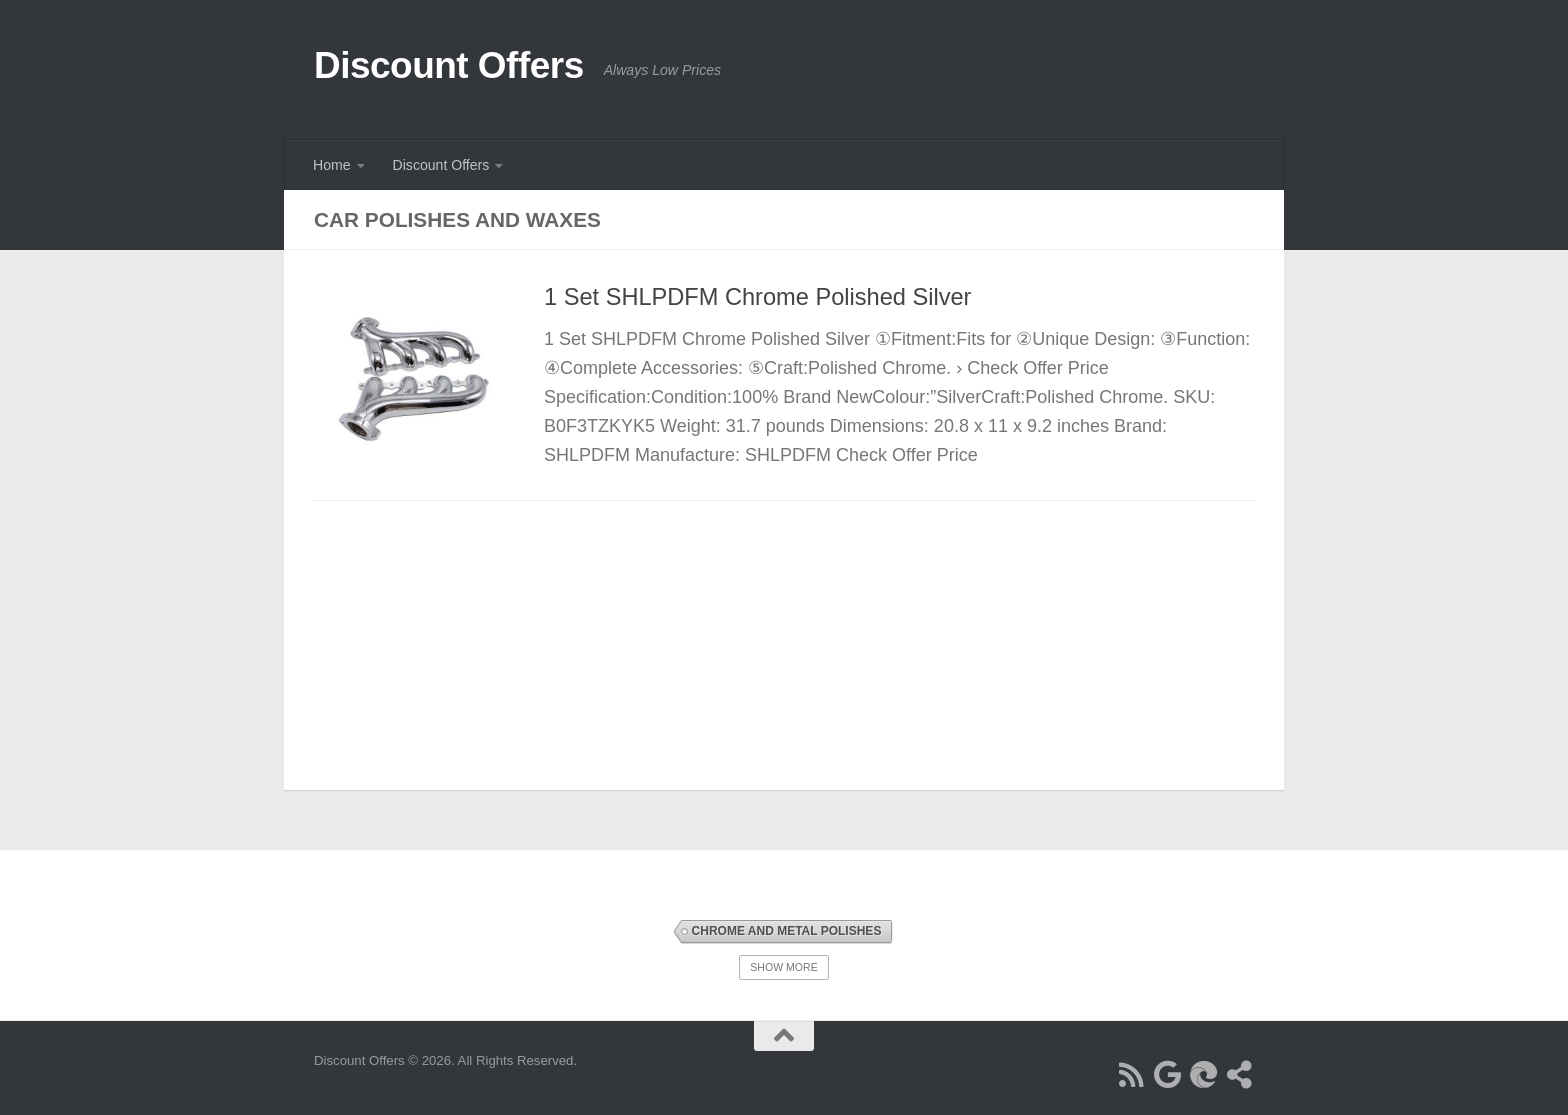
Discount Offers (449, 65)
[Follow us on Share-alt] (1240, 1075)
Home (332, 165)
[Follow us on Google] (1168, 1075)
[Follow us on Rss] (1132, 1075)
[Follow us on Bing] (1204, 1075)
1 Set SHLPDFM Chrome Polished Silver (757, 297)
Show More (783, 967)
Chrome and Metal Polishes (787, 931)
